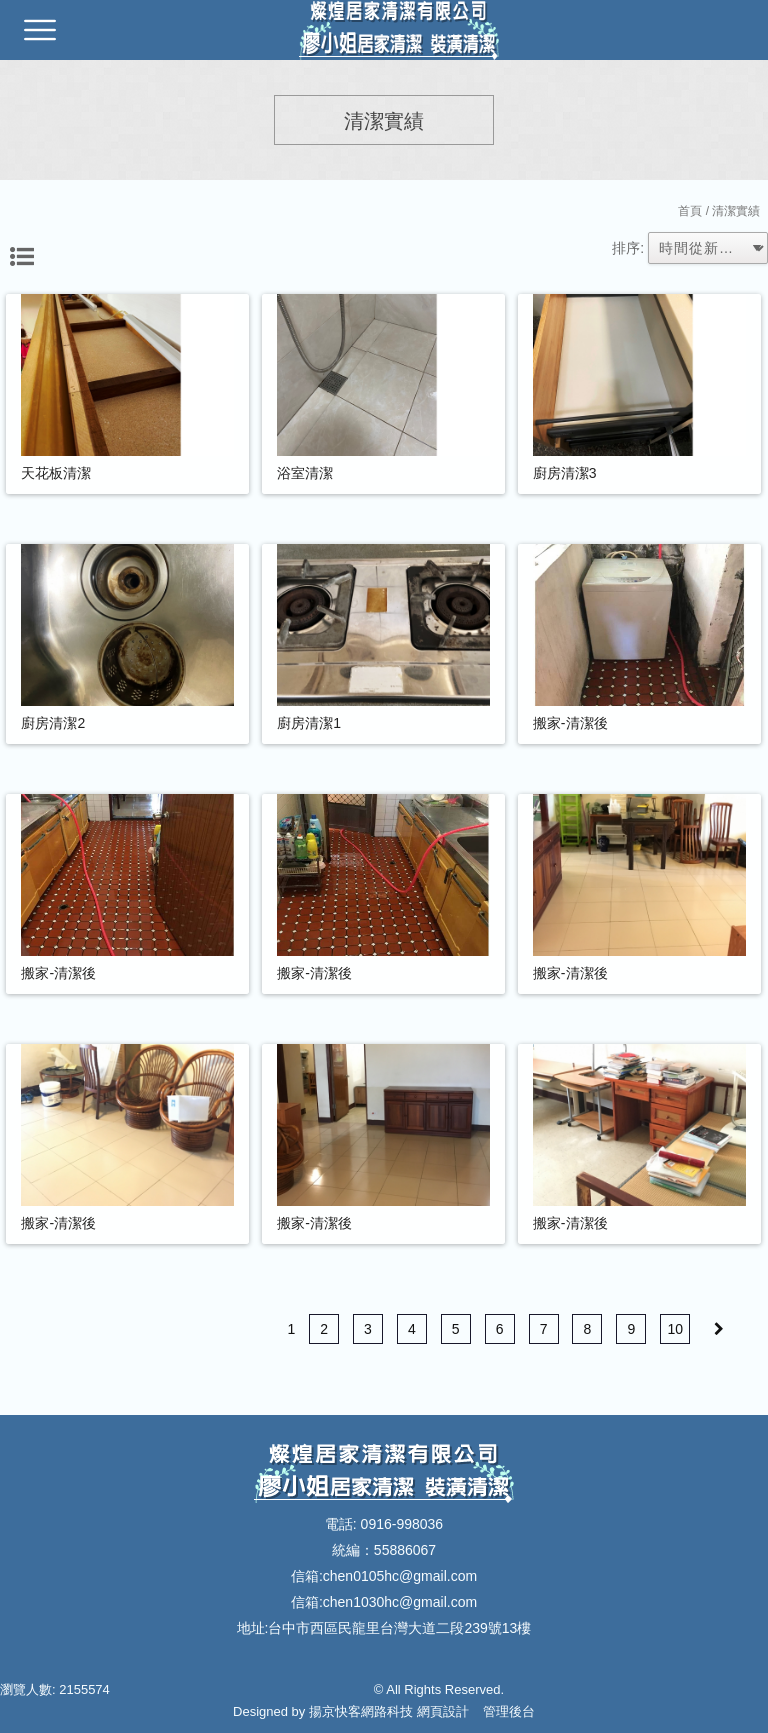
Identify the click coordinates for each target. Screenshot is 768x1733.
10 (675, 1329)
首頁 (690, 211)
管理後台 (509, 1711)
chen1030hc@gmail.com (400, 1602)
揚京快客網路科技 (361, 1711)
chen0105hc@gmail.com (400, 1576)
